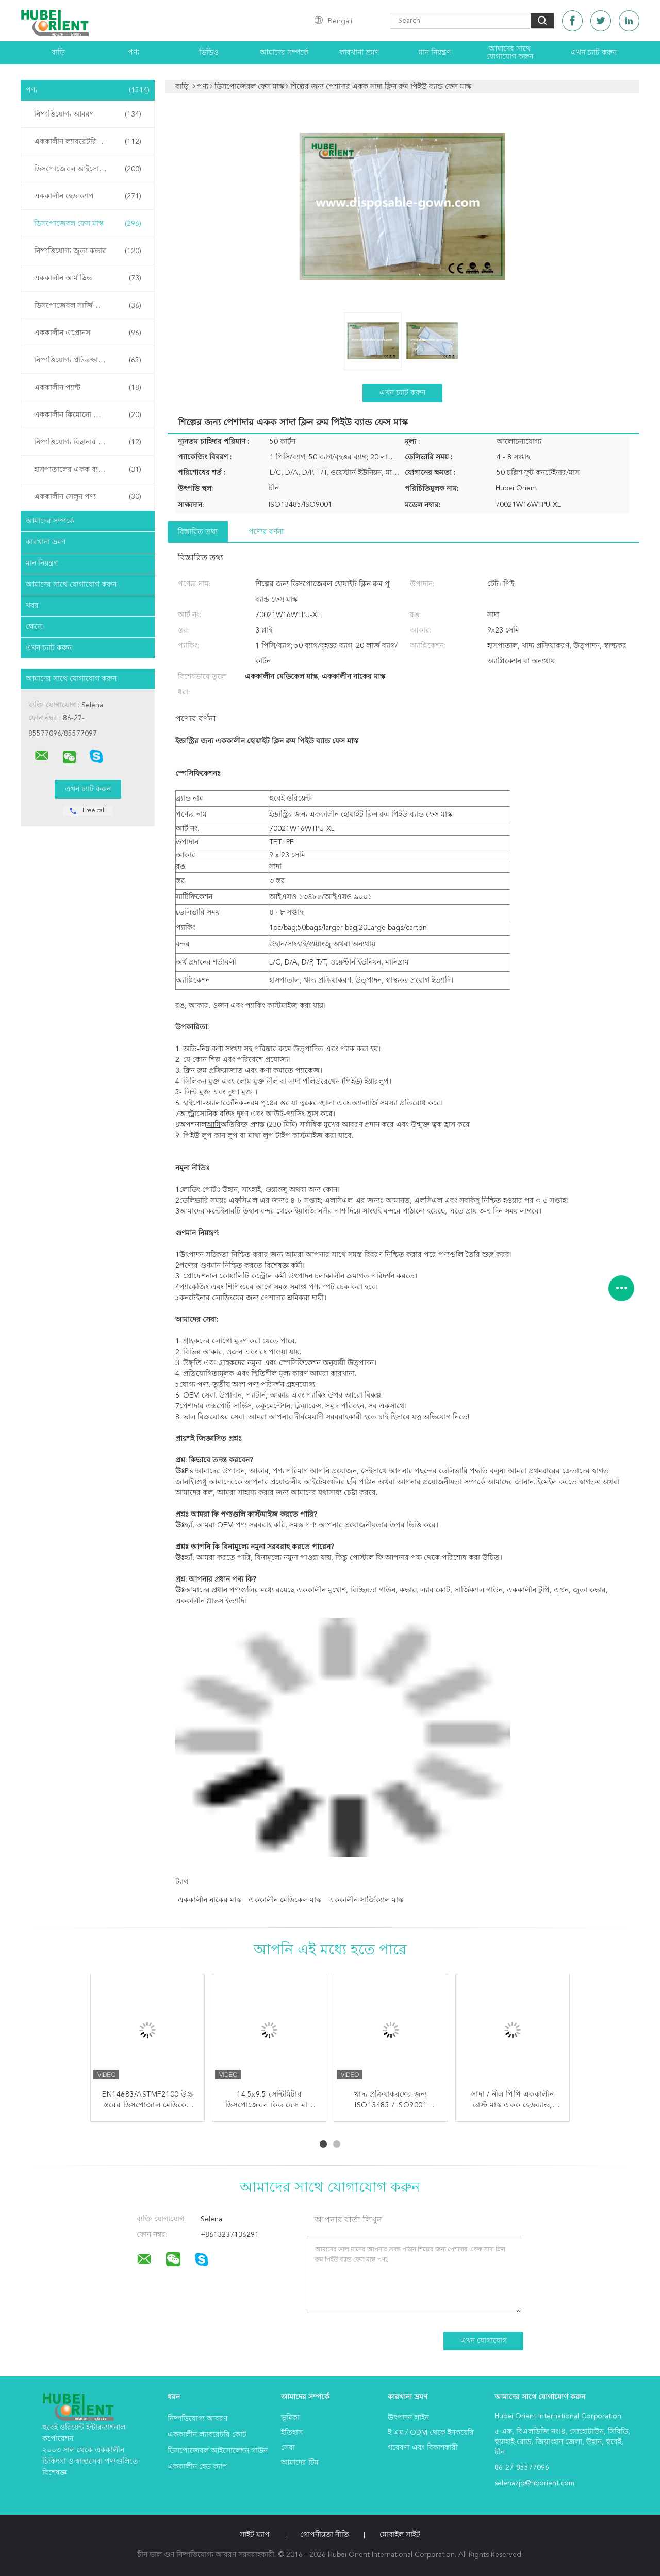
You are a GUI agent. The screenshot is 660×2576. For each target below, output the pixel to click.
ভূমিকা (290, 2417)
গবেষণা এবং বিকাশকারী (423, 2447)
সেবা (288, 2447)
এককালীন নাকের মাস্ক (209, 1900)
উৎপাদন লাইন (408, 2417)
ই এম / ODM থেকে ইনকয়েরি (431, 2432)
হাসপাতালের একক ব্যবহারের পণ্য (87, 469)
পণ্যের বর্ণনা (266, 532)
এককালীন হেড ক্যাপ (87, 196)
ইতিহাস (292, 2432)
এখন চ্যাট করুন (594, 52)
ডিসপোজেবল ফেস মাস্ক (87, 224)
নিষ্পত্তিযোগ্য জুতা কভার (87, 251)
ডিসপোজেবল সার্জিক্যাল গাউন (87, 306)
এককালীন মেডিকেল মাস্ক (285, 1900)
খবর (32, 605)
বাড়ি (58, 52)
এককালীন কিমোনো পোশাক (87, 415)
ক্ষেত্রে (34, 626)
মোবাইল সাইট (400, 2534)
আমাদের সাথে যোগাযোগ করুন (509, 52)
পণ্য (133, 52)
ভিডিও (209, 52)
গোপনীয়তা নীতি (324, 2534)
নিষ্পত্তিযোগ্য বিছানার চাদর (87, 442)
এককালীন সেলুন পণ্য (87, 497)
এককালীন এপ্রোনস (87, 333)
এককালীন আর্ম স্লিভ (87, 278)
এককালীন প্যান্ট (87, 388)
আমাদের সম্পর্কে (284, 52)
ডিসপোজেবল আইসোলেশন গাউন (87, 169)
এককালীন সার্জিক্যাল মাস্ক (365, 1900)
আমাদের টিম (300, 2462)
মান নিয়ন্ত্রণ (435, 52)
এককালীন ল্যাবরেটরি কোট (87, 142)
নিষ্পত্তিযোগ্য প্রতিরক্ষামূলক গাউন (87, 360)
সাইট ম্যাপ (255, 2534)
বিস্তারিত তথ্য (198, 532)
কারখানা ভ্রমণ (359, 52)
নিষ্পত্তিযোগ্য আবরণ (87, 114)
